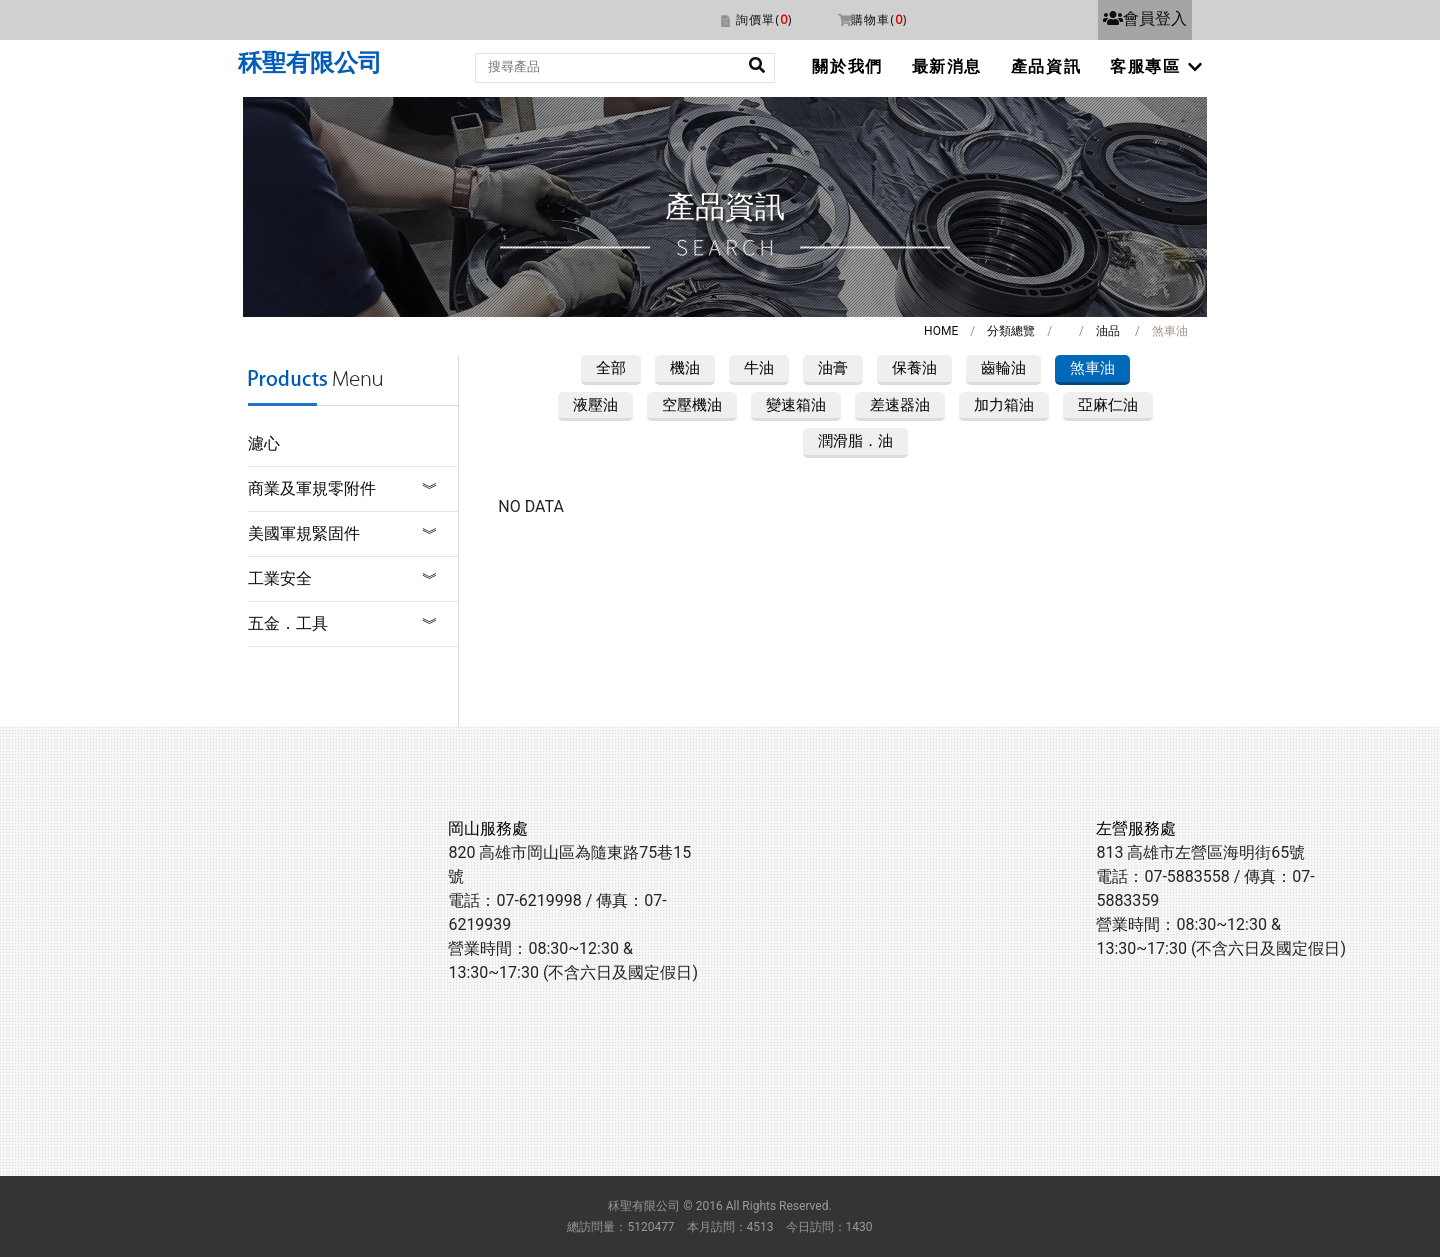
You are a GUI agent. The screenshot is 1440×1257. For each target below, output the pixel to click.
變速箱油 (796, 405)
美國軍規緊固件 (304, 533)
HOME (941, 331)
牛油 (759, 368)
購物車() (879, 19)
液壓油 (595, 405)
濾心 (264, 443)
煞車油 (1092, 368)
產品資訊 (1046, 66)
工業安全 (280, 578)
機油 (685, 368)
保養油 (914, 368)
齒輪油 (1003, 368)
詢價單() (764, 19)
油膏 (833, 368)
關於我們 (847, 66)
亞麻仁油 (1108, 405)
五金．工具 (288, 623)
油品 (1108, 331)
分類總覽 (1011, 331)
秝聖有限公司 (310, 63)
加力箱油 (1004, 405)
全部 (611, 368)
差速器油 (900, 405)
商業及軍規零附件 (312, 488)
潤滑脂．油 (855, 441)
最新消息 (947, 66)
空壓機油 (692, 405)
